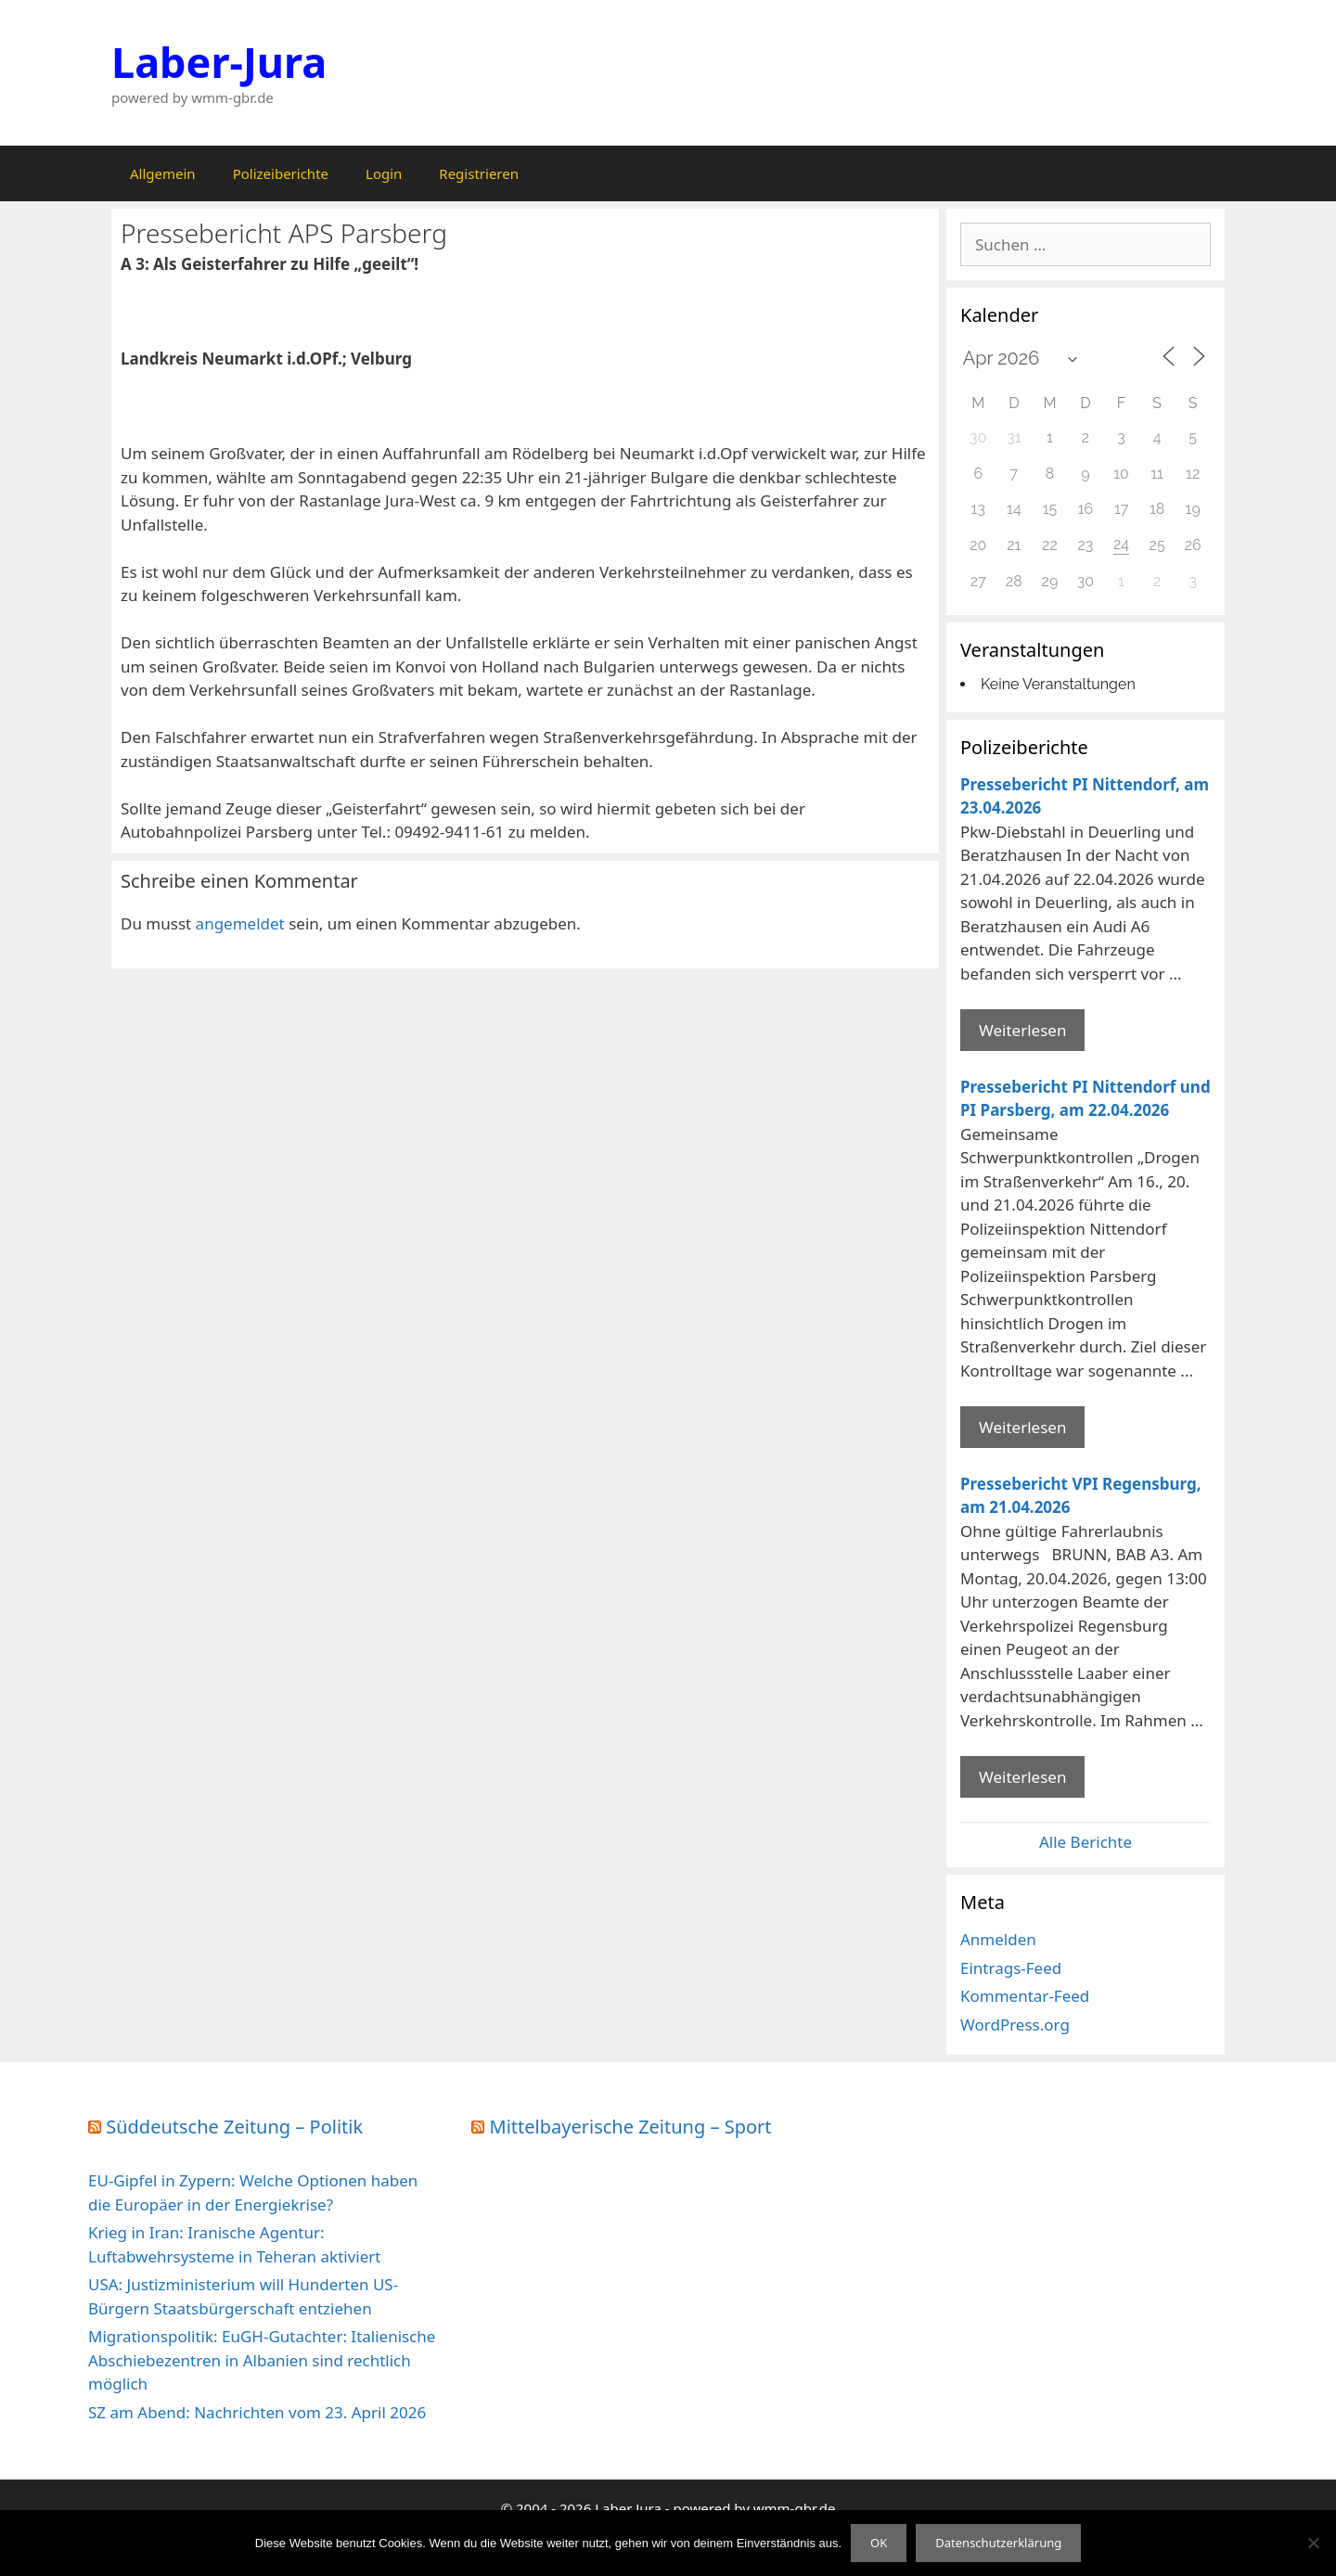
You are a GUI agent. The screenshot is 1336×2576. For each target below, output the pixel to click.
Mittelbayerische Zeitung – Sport (631, 2126)
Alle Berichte (1085, 1841)
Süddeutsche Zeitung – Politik (234, 2126)
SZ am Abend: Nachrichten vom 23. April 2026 (257, 2412)
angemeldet (240, 923)
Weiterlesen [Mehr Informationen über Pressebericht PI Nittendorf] (1022, 1030)
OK (878, 2542)
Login (384, 173)
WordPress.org (1015, 2024)
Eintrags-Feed (1010, 1968)
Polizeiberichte (280, 173)
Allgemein (163, 173)
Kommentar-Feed (1024, 1995)
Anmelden (998, 1939)
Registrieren (479, 173)
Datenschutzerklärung (998, 2542)
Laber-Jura (219, 61)
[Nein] (1313, 2542)
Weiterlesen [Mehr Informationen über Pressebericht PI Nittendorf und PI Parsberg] (1022, 1427)
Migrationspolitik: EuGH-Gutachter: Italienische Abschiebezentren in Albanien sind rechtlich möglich (261, 2360)
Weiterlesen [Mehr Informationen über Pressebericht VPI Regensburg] (1022, 1777)
